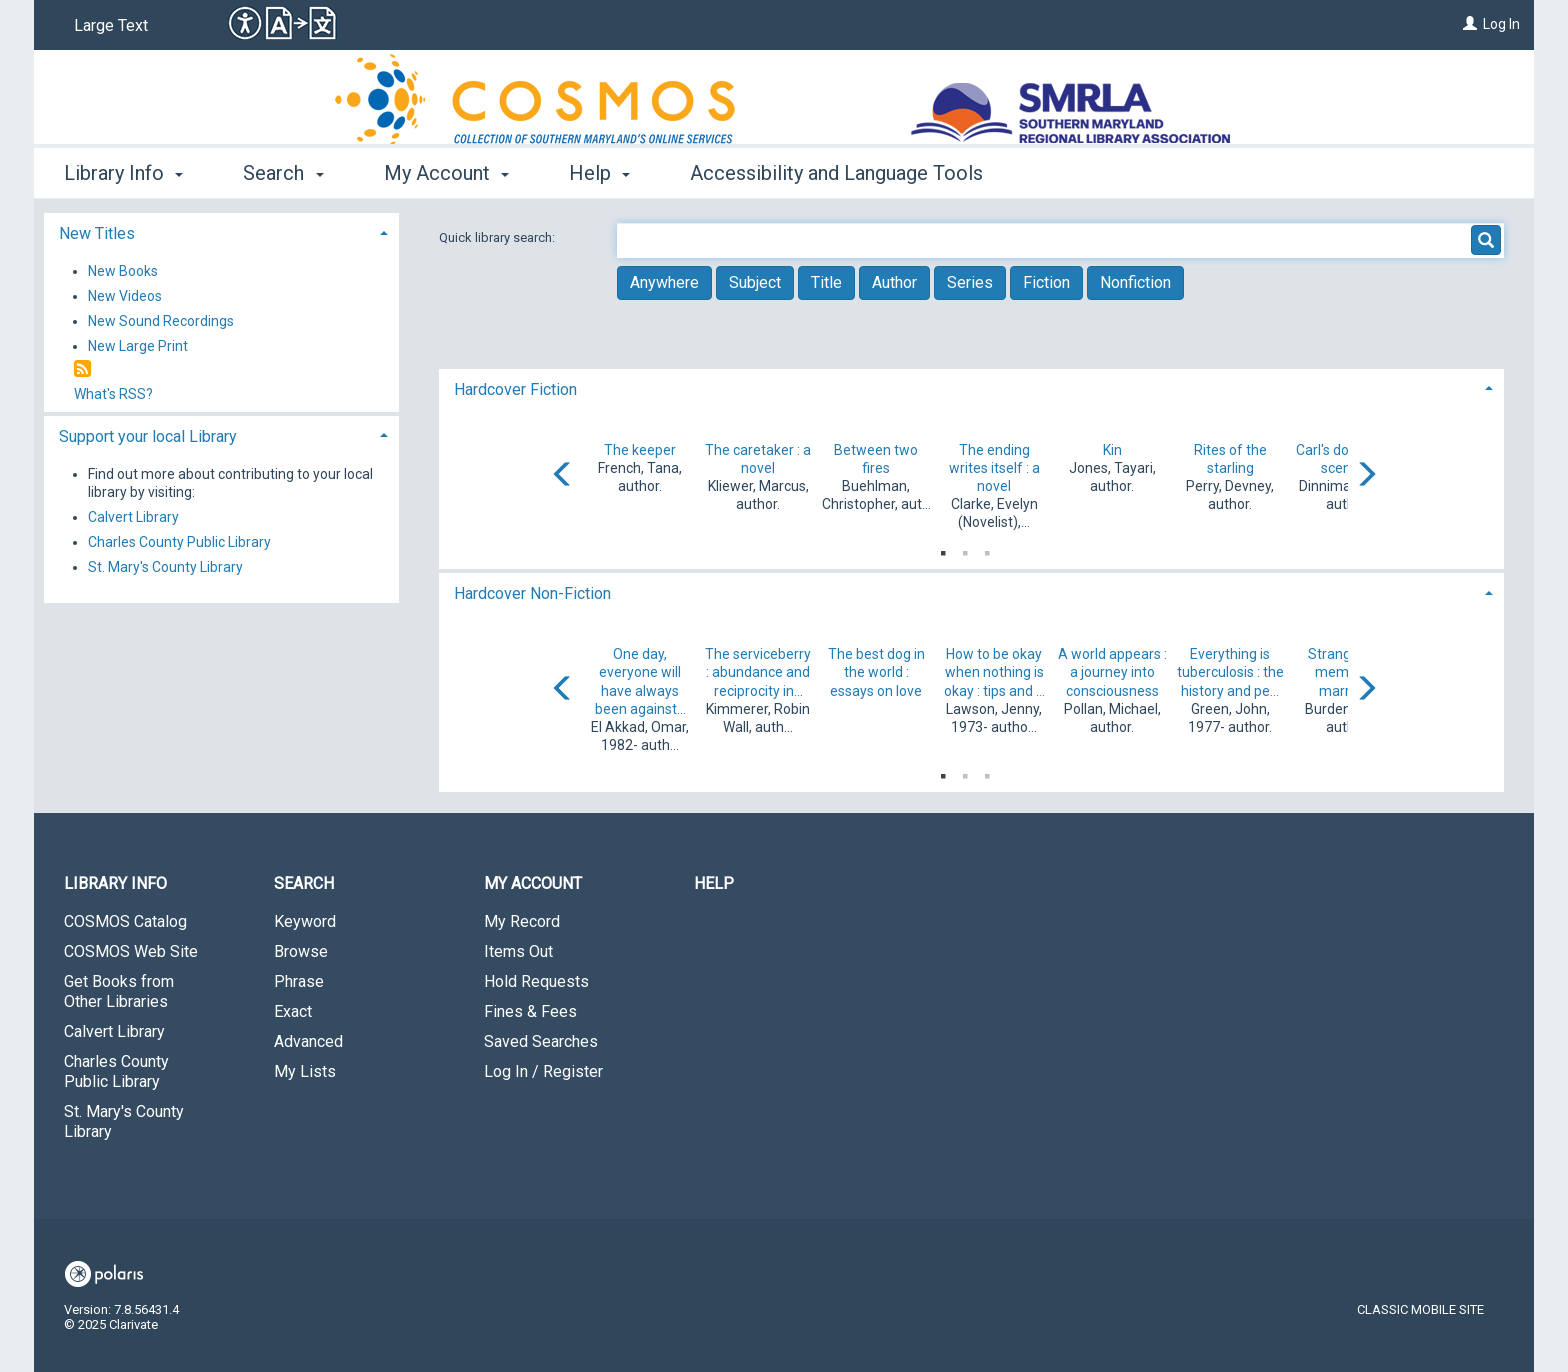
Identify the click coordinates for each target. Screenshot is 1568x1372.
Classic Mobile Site (1420, 1309)
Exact (293, 1011)
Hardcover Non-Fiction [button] (532, 593)
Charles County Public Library (179, 542)
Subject (755, 282)
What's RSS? (113, 394)
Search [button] (283, 173)
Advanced (308, 1041)
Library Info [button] (123, 173)
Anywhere (664, 282)
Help (714, 883)
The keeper (640, 450)
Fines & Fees (530, 1011)
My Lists (305, 1071)
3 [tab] (987, 549)
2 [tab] (965, 549)
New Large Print (138, 346)
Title (826, 282)
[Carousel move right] (1366, 476)
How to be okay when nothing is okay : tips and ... (994, 672)
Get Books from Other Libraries (119, 991)
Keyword (305, 921)
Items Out (518, 951)
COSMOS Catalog (125, 921)
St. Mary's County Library (165, 567)
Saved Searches (541, 1041)
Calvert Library (133, 517)
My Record (522, 921)
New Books (123, 271)
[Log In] (1470, 24)
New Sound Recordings (161, 321)
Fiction (1046, 282)
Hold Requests (536, 981)
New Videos (125, 296)
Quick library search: (498, 237)
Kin (1112, 450)
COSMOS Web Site (131, 951)
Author (894, 282)
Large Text (111, 25)
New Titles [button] (97, 233)
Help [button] (599, 173)
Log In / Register (543, 1071)
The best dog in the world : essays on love (876, 672)
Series (970, 282)
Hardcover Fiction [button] (515, 389)
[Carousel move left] (563, 476)
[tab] (971, 387)
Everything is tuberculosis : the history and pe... (1230, 672)
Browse (301, 951)
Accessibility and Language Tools (836, 173)
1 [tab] (943, 549)
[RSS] (82, 369)
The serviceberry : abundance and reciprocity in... (758, 672)
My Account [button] (446, 173)
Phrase (299, 981)
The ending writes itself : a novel (994, 468)
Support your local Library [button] (148, 436)
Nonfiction (1135, 282)
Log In (1501, 24)
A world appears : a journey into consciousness (1112, 672)
